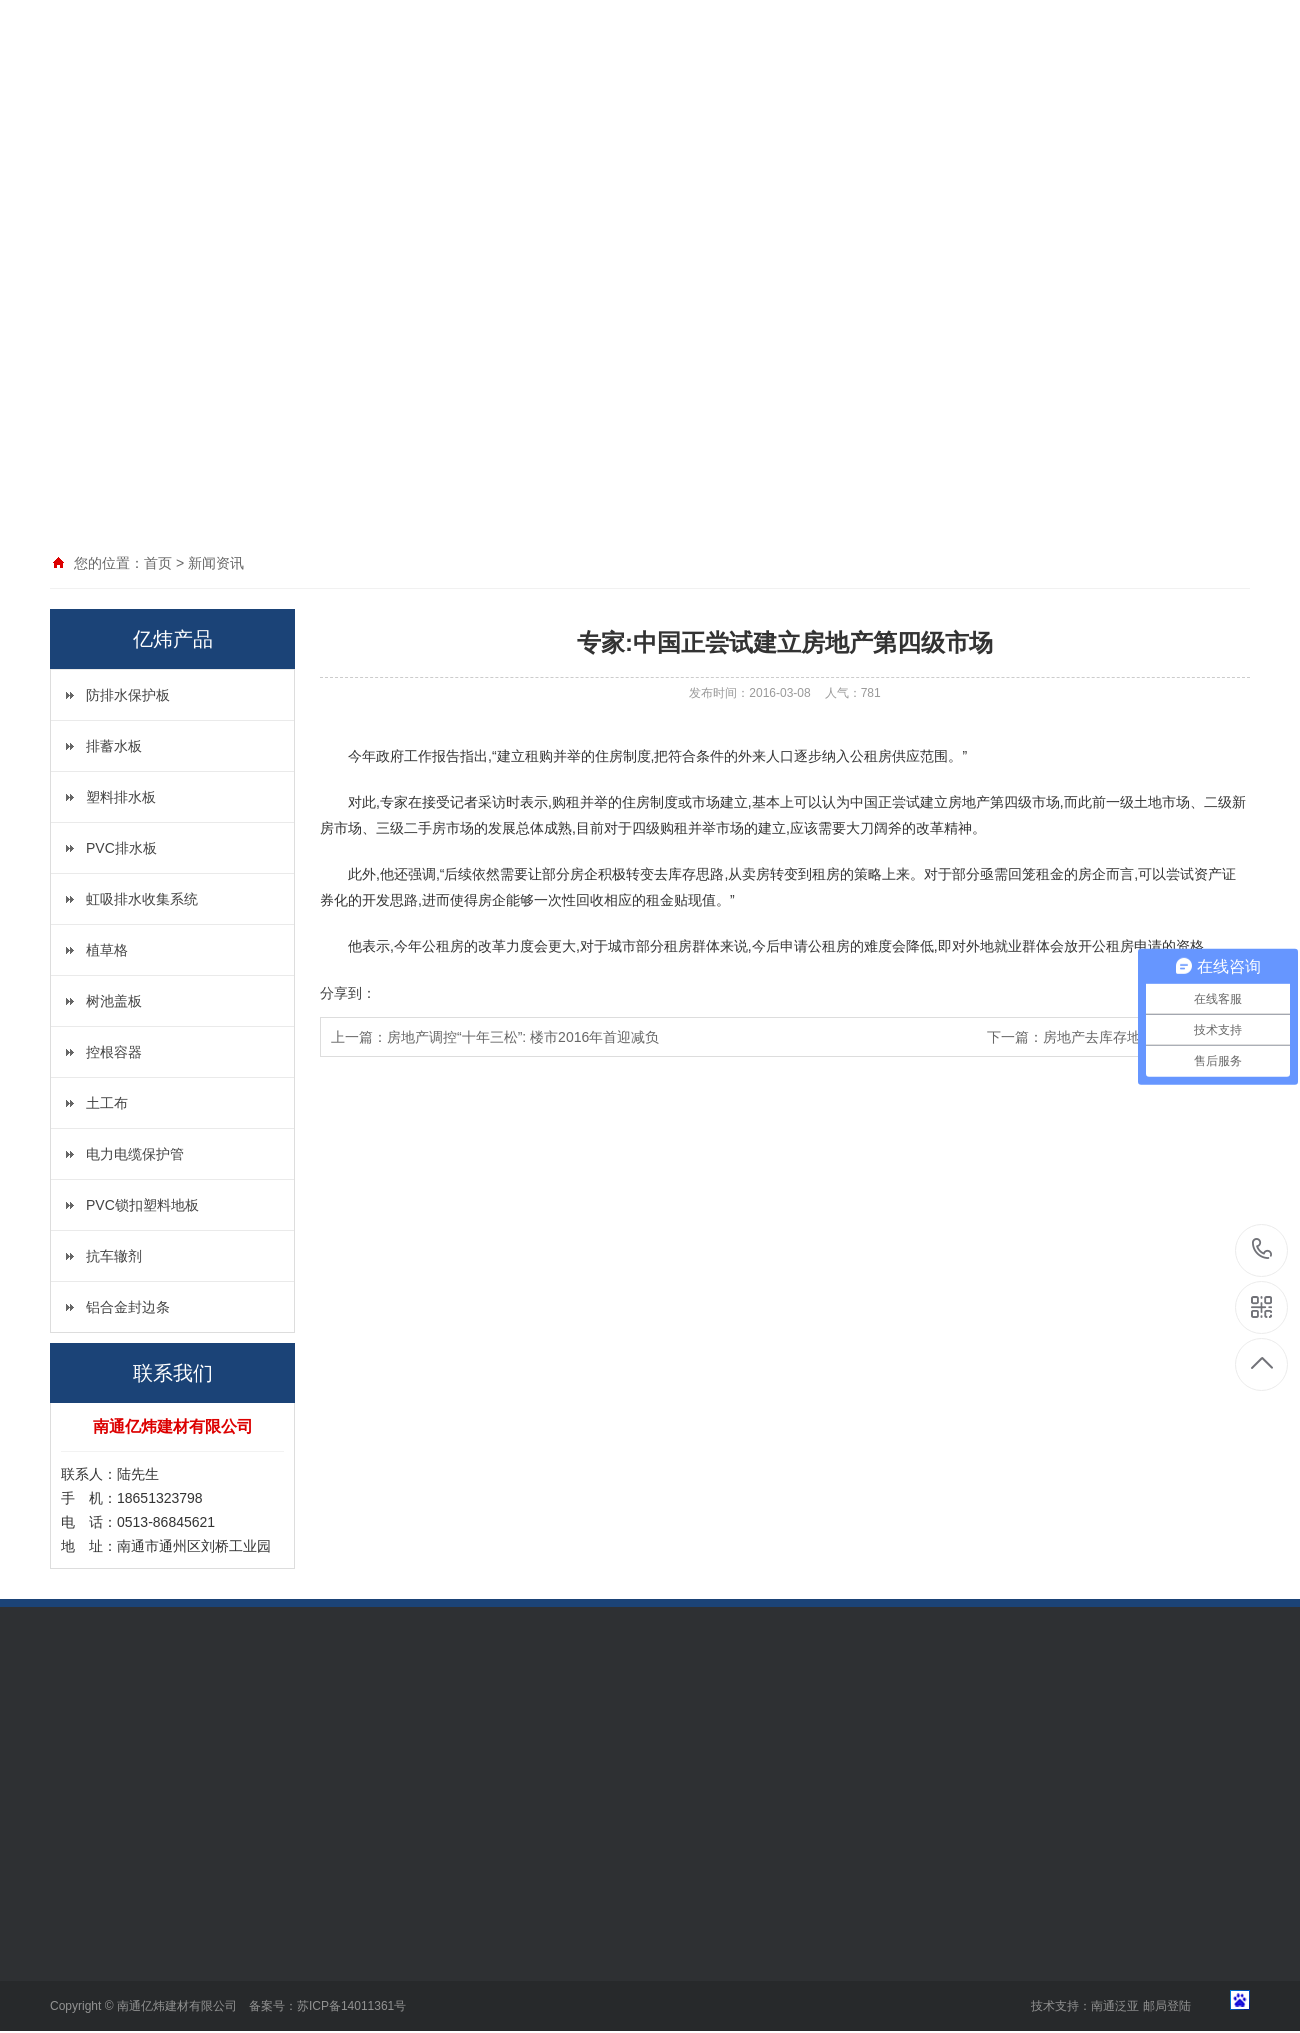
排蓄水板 (114, 746)
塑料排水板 (121, 797)
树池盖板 (114, 1001)
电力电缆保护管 (135, 1154)
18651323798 (1262, 1249)
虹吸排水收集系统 (142, 899)
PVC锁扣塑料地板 (142, 1205)
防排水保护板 (128, 695)
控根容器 (114, 1052)
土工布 (107, 1103)
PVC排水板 (121, 848)
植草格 (107, 950)
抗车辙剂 (114, 1256)
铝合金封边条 (128, 1307)
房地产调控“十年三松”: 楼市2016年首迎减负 (523, 1037)
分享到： (348, 993)
